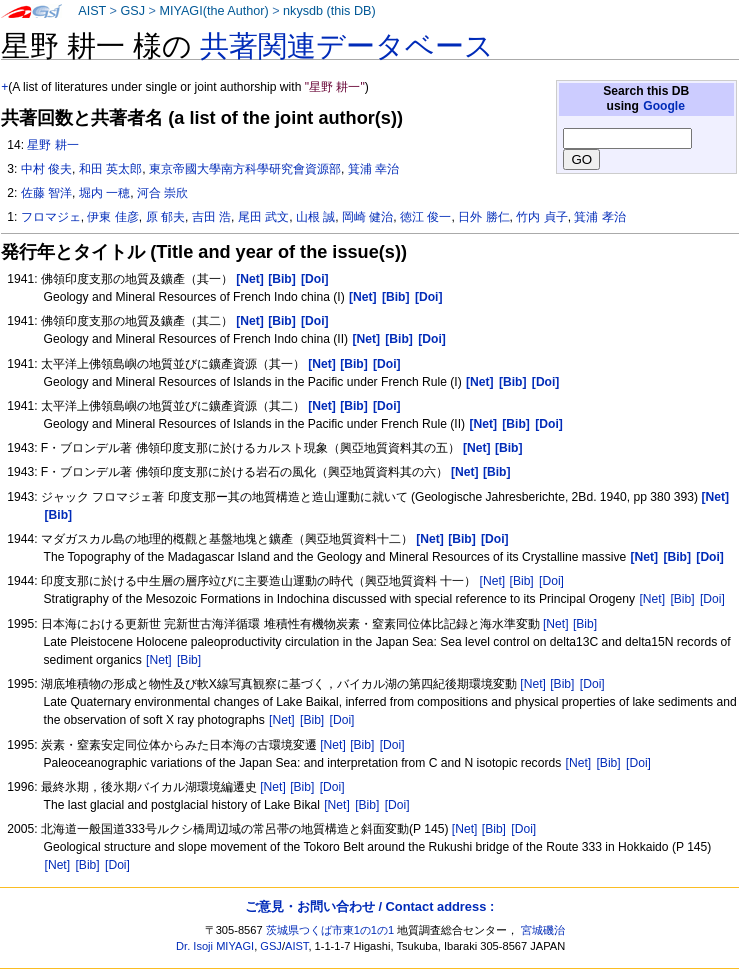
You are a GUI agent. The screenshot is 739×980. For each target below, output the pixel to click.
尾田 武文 (263, 217)
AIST (92, 11)
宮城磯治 (543, 930)
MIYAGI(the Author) (213, 11)
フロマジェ (51, 217)
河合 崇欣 (162, 193)
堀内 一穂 (104, 193)
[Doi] (551, 581)
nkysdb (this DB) (329, 11)
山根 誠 (315, 217)
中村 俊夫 (46, 169)
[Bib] (522, 581)
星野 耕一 (52, 145)
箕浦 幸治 (373, 169)
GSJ (132, 11)
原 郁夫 (165, 217)
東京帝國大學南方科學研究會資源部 (245, 169)
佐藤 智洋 (46, 193)
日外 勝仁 (483, 217)
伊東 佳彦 (112, 217)
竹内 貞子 (541, 217)
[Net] (493, 581)
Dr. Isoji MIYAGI (215, 946)
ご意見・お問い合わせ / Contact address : (369, 906)
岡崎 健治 (367, 217)
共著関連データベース (347, 46)
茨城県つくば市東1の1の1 (330, 930)
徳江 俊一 (425, 217)
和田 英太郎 (110, 169)
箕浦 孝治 (599, 217)
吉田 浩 (211, 217)
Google (664, 106)
